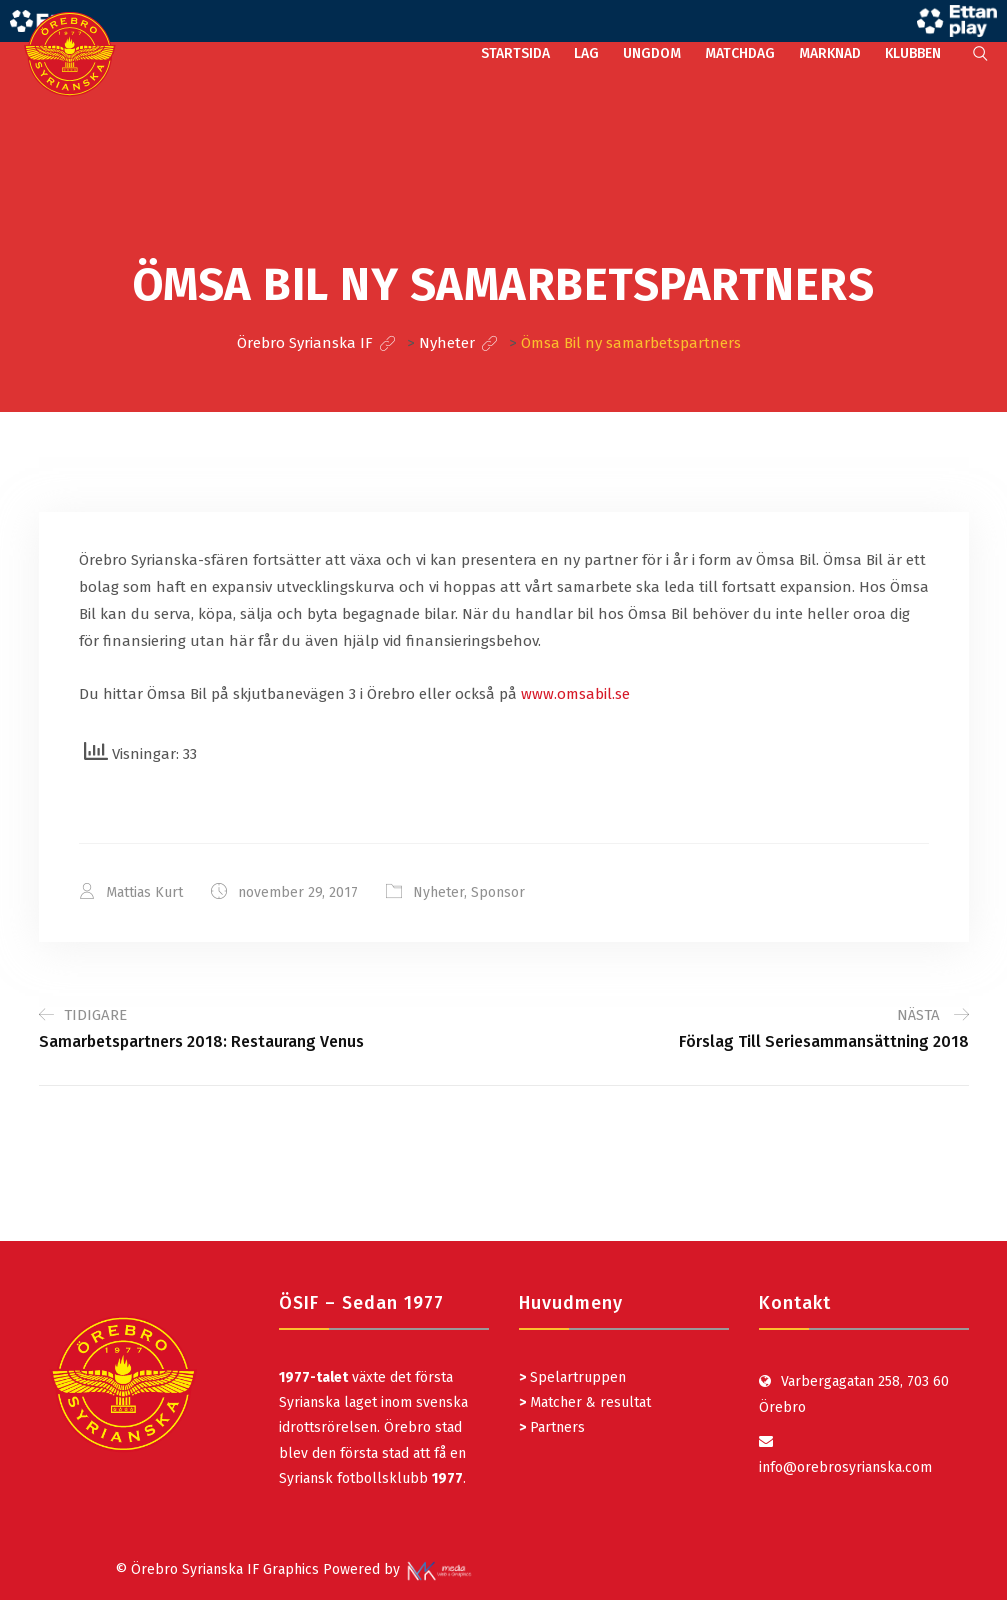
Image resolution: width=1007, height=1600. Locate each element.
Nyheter (438, 892)
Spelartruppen (576, 1377)
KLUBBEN (913, 53)
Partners (552, 1427)
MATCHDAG (740, 53)
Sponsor (498, 892)
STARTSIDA (515, 53)
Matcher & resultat (585, 1402)
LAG (586, 53)
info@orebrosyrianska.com (845, 1467)
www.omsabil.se (575, 694)
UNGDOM (652, 53)
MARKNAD (830, 53)
